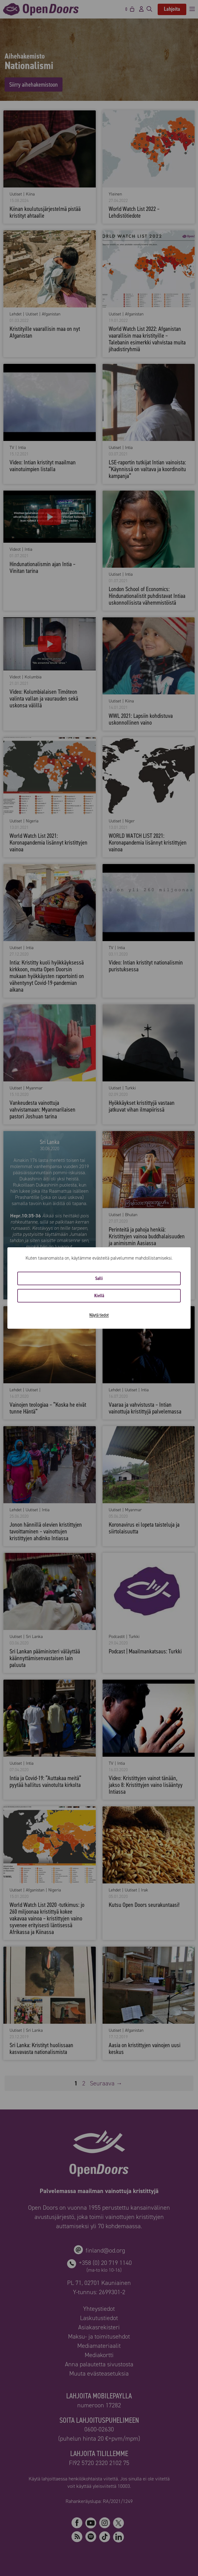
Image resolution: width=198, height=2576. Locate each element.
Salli (99, 1278)
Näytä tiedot (99, 1315)
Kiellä (99, 1296)
